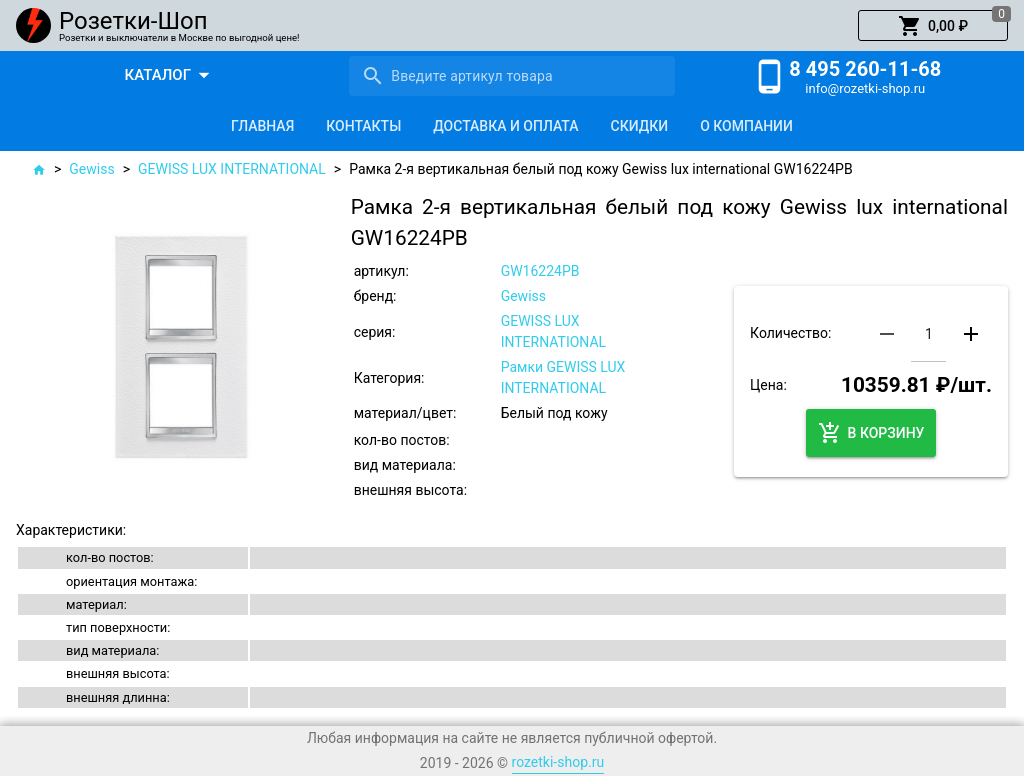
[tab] (262, 126)
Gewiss (91, 169)
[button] (933, 26)
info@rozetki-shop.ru (865, 88)
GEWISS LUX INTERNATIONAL (232, 169)
